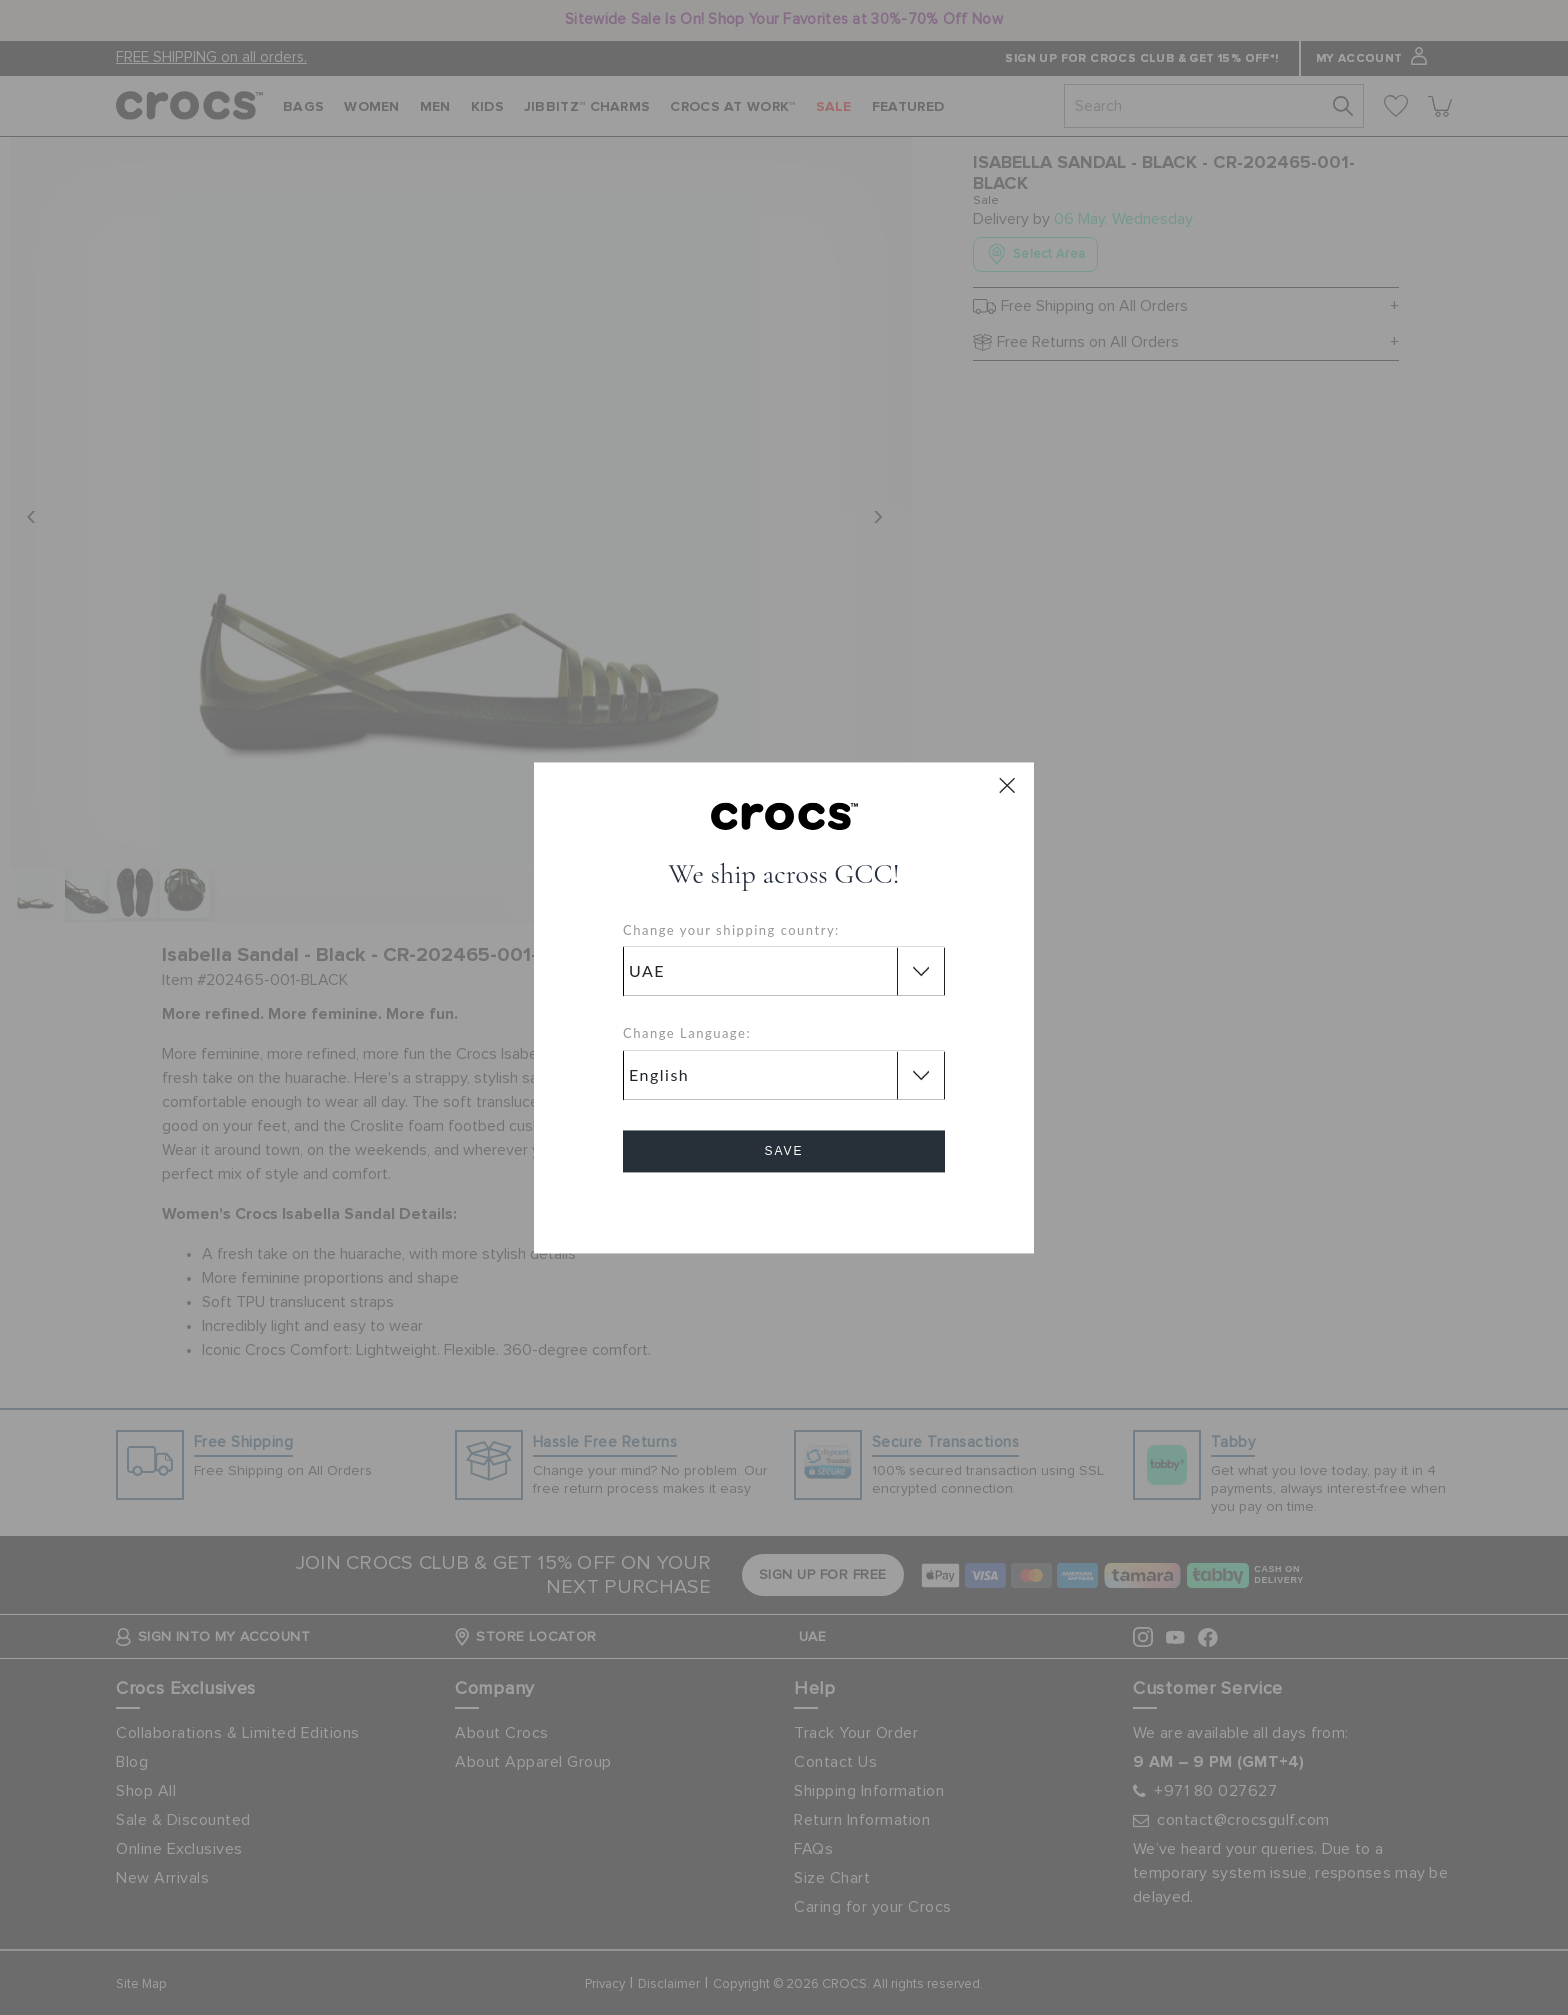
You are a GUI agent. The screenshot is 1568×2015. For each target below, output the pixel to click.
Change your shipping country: (731, 930)
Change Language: (687, 1034)
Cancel (784, 1207)
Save (783, 1151)
